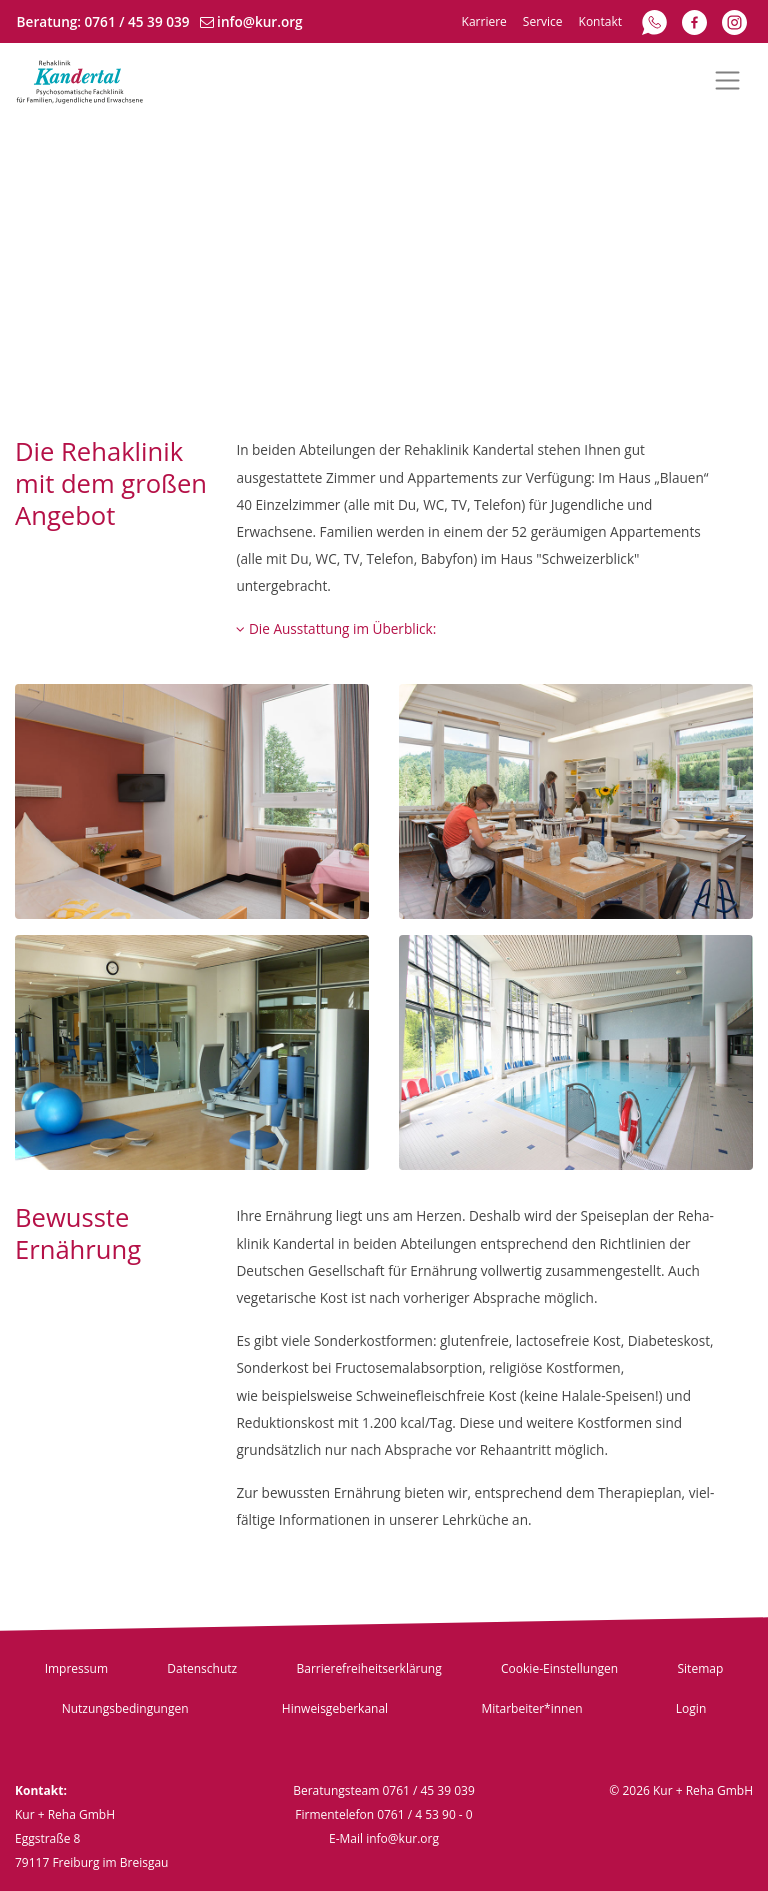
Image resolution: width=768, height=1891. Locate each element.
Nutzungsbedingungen (125, 1708)
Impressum (76, 1668)
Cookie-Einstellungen (559, 1668)
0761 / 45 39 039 (137, 21)
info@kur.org (260, 21)
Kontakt (600, 21)
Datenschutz (202, 1668)
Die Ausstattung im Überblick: (336, 628)
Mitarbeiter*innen (531, 1708)
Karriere (484, 21)
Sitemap (701, 1668)
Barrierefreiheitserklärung (368, 1668)
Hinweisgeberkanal (335, 1708)
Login (691, 1708)
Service (543, 21)
